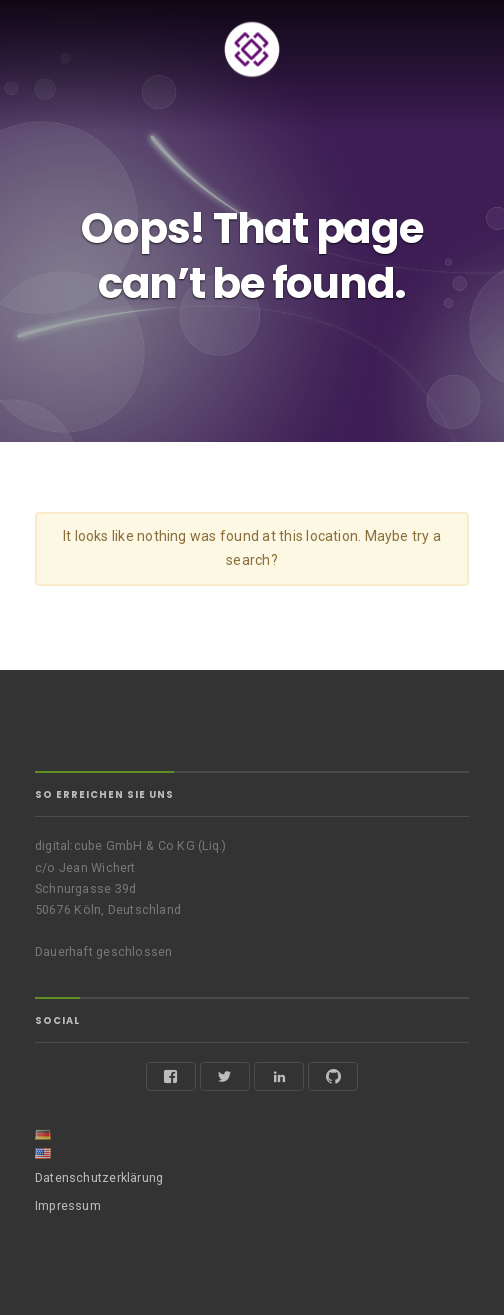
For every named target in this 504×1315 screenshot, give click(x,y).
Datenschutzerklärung (99, 1177)
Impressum (68, 1205)
